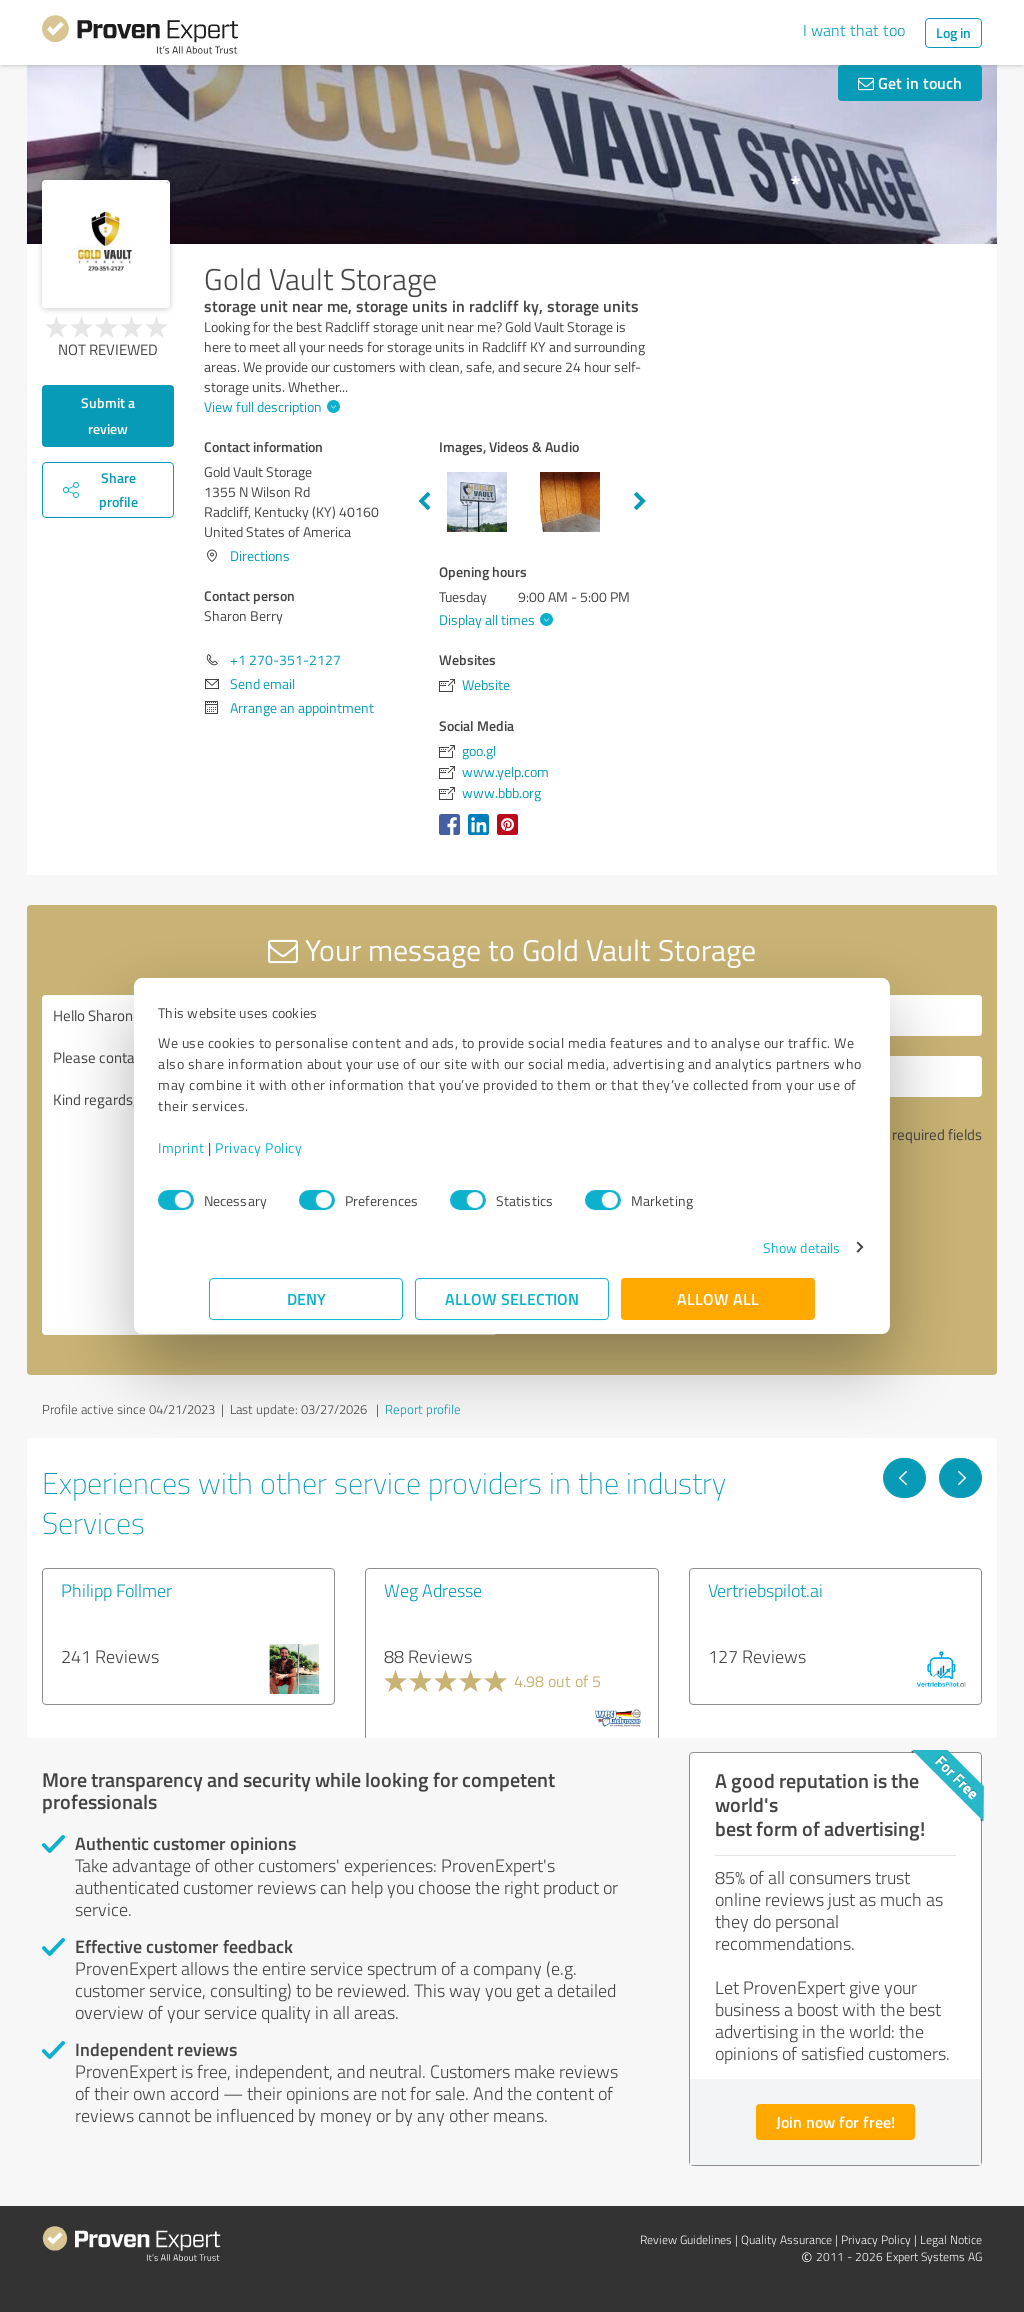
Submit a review (108, 415)
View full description (269, 406)
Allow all (718, 1298)
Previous (424, 502)
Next (640, 502)
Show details (750, 1247)
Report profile (423, 1409)
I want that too (854, 30)
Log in (953, 32)
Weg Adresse (433, 1590)
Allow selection (512, 1298)
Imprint (232, 1147)
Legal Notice (951, 2239)
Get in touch (910, 82)
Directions (260, 555)
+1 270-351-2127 (285, 659)
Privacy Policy (309, 1147)
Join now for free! (835, 2121)
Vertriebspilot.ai (765, 1590)
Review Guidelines (686, 2239)
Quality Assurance (786, 2239)
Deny (306, 1298)
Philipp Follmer (116, 1590)
